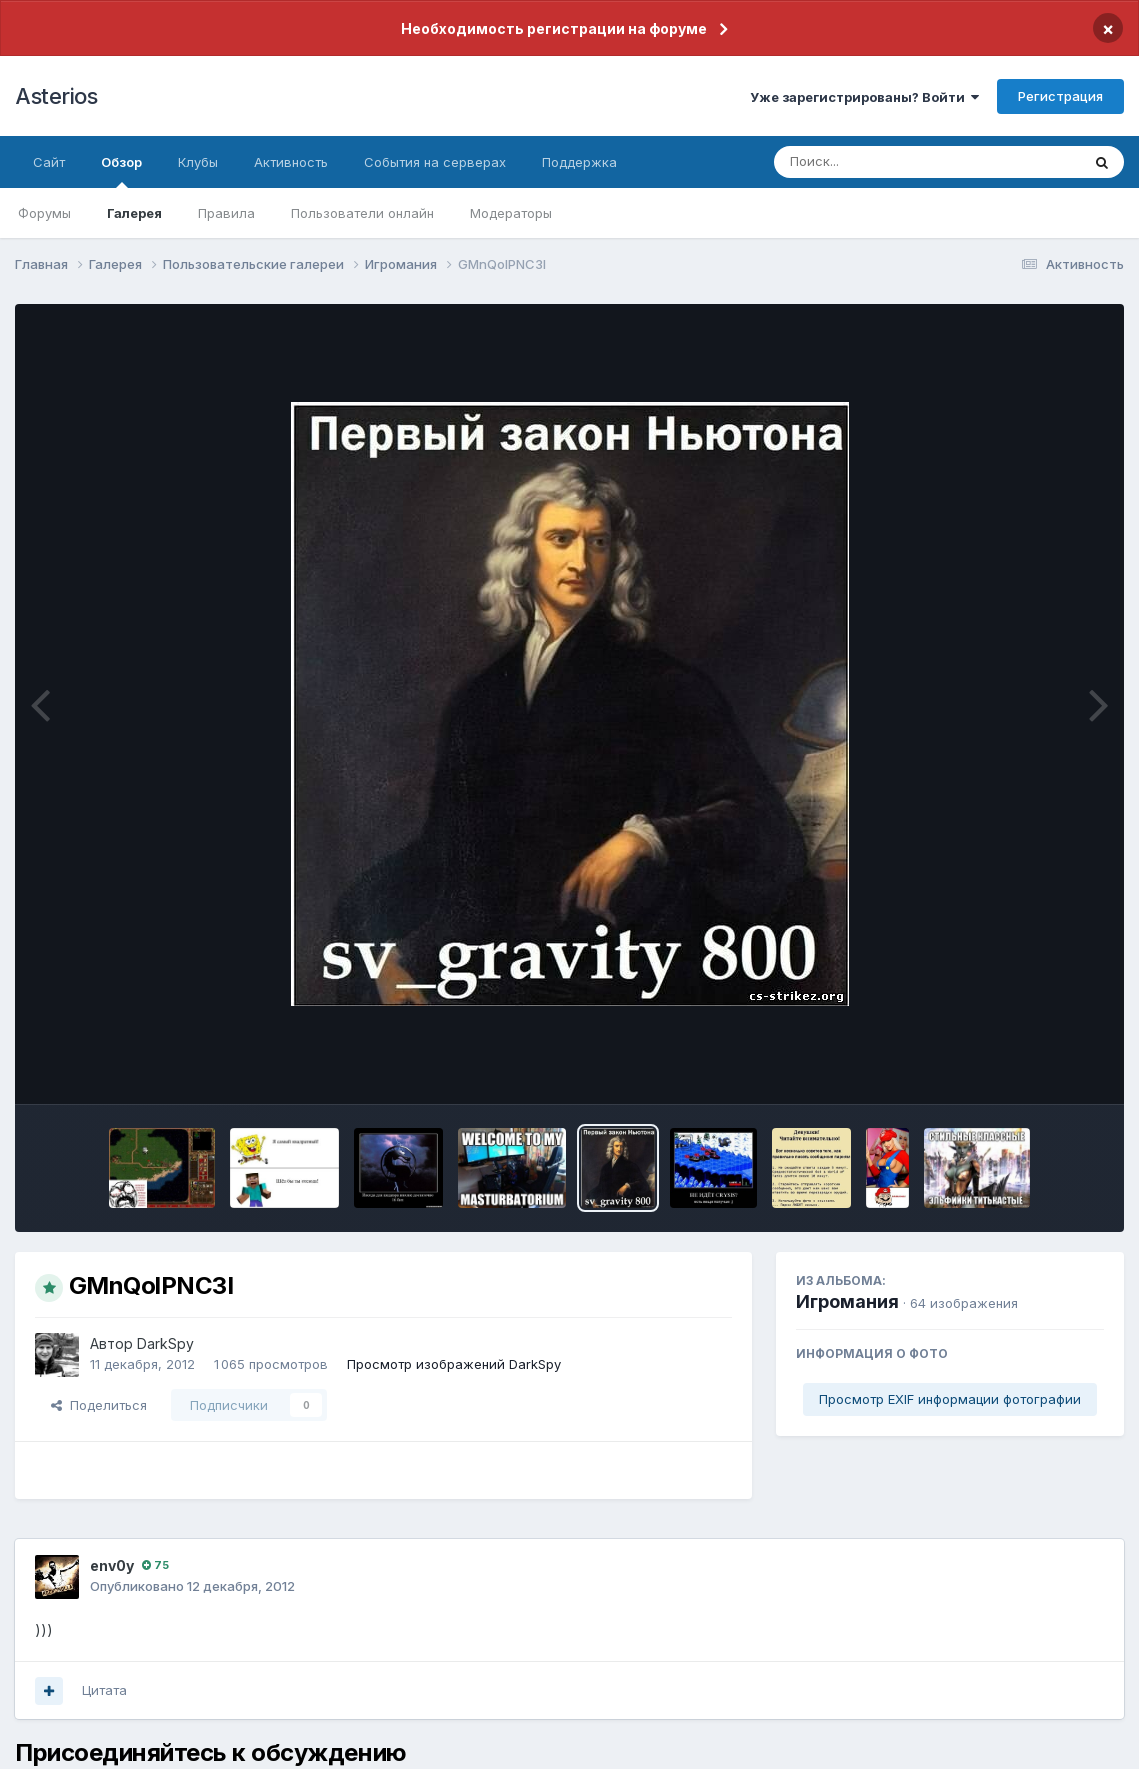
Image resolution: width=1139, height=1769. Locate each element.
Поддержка (579, 162)
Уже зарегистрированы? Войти (864, 97)
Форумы (44, 213)
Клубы (198, 162)
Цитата (104, 1690)
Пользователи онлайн (362, 213)
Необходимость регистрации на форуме (554, 28)
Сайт (49, 162)
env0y (112, 1565)
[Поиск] (889, 162)
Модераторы (511, 213)
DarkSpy (165, 1343)
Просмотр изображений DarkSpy (454, 1364)
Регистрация (1060, 96)
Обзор (121, 171)
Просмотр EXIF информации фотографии (950, 1399)
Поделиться (99, 1405)
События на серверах (435, 162)
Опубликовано (192, 1586)
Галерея (134, 213)
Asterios (56, 96)
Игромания (847, 1301)
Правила (226, 213)
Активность (291, 162)
